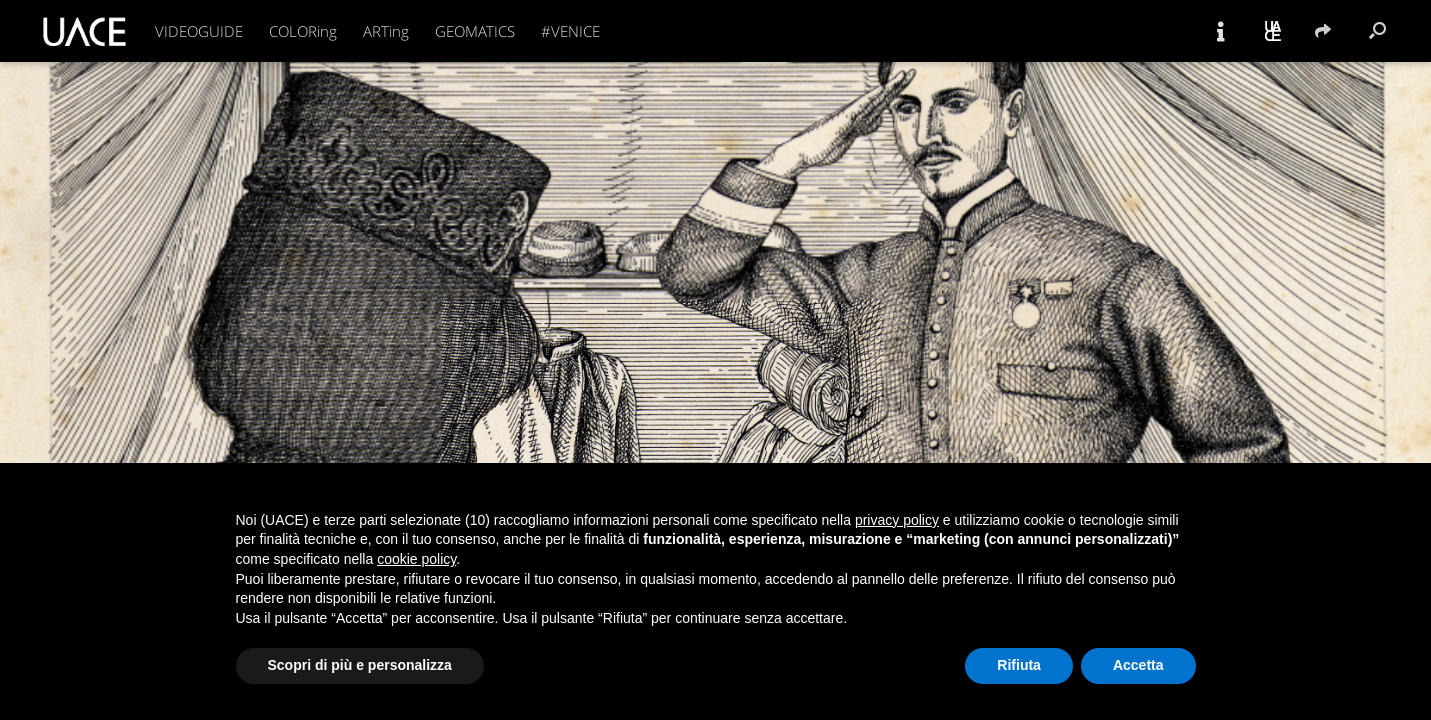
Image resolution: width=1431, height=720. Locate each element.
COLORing (303, 31)
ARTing (386, 31)
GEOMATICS (475, 31)
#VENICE (570, 31)
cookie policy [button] (416, 559)
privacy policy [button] (897, 520)
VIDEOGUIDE (199, 31)
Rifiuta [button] (1019, 665)
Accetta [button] (1138, 665)
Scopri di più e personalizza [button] (360, 665)
